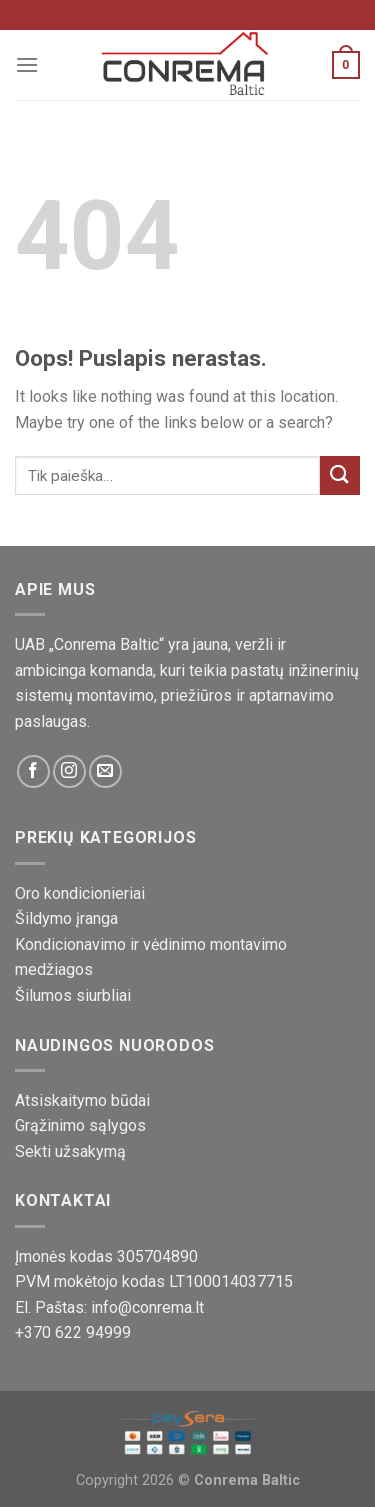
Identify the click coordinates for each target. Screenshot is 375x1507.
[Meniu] (27, 64)
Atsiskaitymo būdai (82, 1100)
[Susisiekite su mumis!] (105, 771)
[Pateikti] (340, 475)
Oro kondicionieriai (80, 893)
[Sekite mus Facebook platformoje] (33, 771)
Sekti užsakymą (70, 1151)
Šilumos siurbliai (73, 995)
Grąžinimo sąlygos (80, 1125)
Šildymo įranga (66, 918)
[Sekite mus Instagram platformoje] (69, 771)
